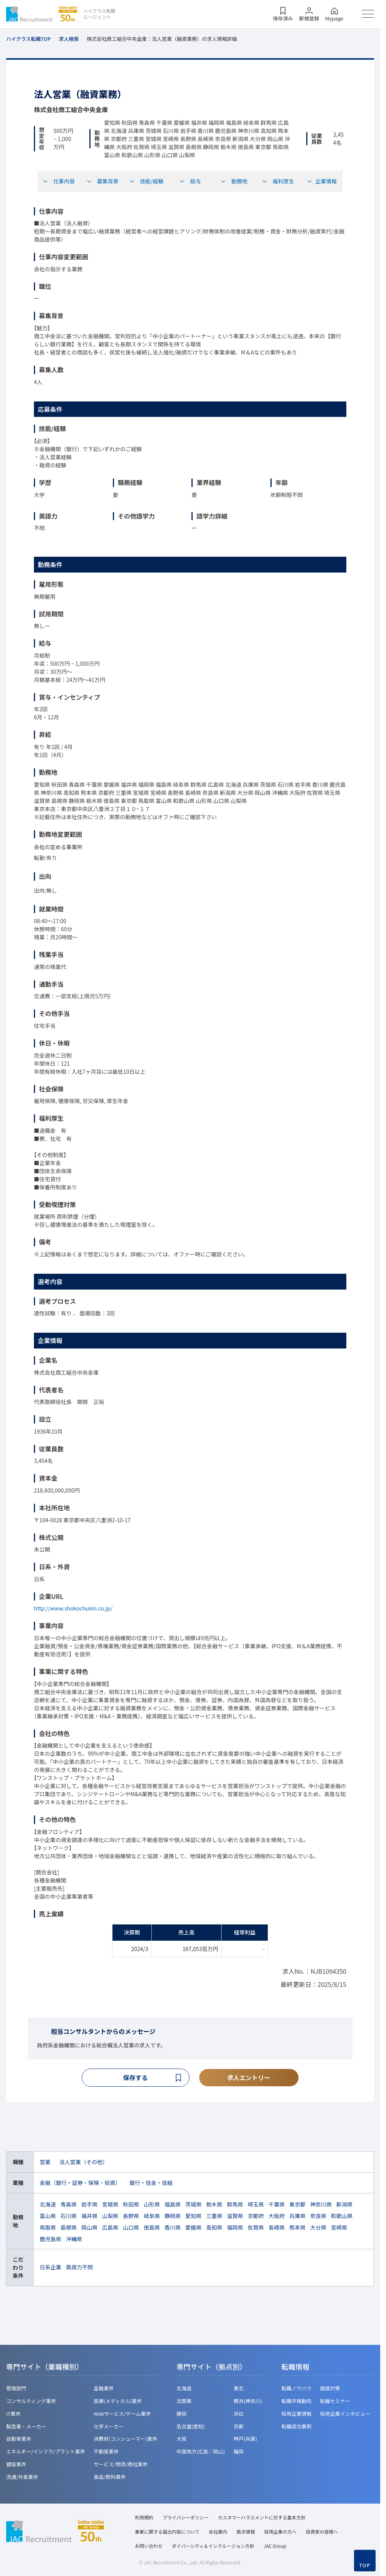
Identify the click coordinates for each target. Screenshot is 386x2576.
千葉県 (277, 2205)
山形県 (152, 2205)
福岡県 (235, 2228)
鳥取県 (48, 2228)
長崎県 (277, 2228)
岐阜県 (152, 2217)
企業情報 (322, 181)
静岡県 (172, 2217)
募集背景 (102, 181)
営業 (45, 2163)
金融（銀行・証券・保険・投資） (80, 2184)
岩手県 (89, 2205)
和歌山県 (341, 2217)
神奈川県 (321, 2205)
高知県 (214, 2228)
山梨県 (110, 2217)
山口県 (131, 2228)
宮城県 (110, 2205)
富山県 (48, 2217)
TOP (364, 2565)
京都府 (256, 2217)
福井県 (89, 2217)
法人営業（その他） (83, 2163)
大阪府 (277, 2217)
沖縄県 (74, 2240)
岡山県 (89, 2228)
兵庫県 (297, 2217)
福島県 (172, 2205)
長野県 (131, 2217)
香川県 (172, 2228)
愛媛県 (193, 2228)
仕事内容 (58, 181)
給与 (190, 181)
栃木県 (214, 2205)
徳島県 (152, 2228)
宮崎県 (339, 2228)
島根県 (68, 2228)
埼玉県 (256, 2205)
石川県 (68, 2217)
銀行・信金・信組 (151, 2184)
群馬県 (235, 2205)
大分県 (318, 2228)
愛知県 (193, 2217)
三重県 (214, 2217)
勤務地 (233, 181)
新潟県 (344, 2205)
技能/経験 (146, 181)
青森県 (68, 2205)
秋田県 (131, 2205)
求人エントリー (249, 2078)
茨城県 (193, 2205)
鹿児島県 (50, 2240)
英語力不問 (79, 2268)
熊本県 (297, 2228)
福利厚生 (278, 181)
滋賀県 (235, 2217)
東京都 (297, 2205)
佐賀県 (256, 2228)
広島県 (110, 2228)
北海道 (48, 2205)
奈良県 (318, 2217)
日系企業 (50, 2268)
